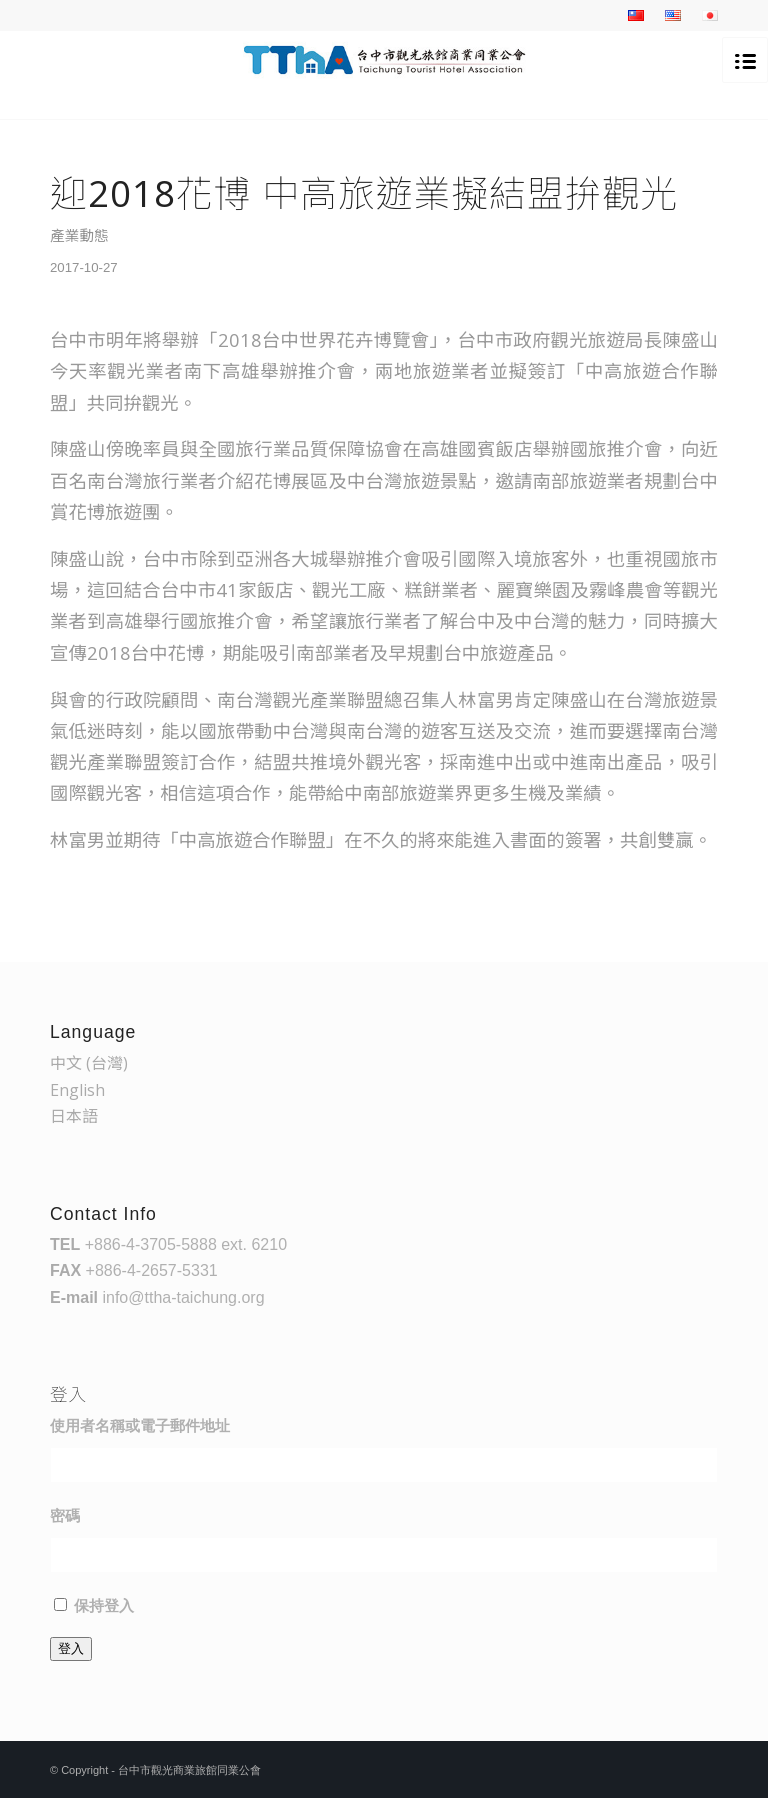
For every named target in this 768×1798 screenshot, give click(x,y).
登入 (71, 1648)
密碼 (65, 1516)
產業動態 (79, 235)
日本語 (74, 1116)
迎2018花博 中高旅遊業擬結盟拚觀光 (364, 193)
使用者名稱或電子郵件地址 (140, 1426)
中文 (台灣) (89, 1063)
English (77, 1090)
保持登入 (104, 1606)
